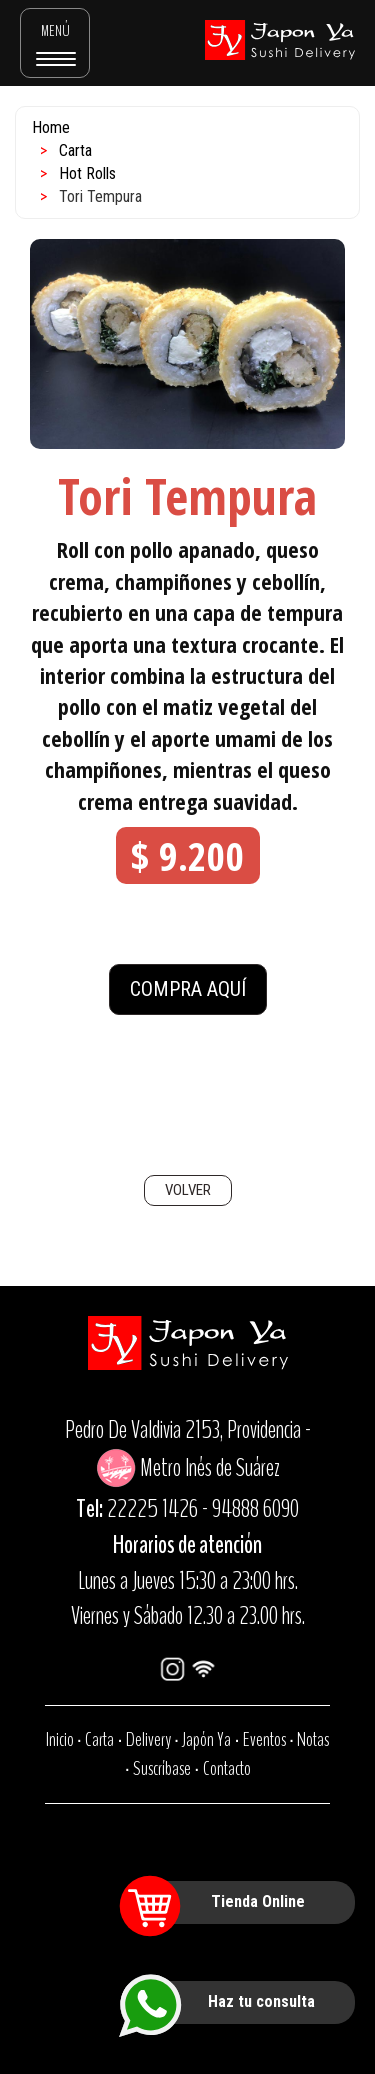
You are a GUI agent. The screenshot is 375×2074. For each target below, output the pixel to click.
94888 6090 (255, 1509)
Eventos (264, 1739)
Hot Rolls (87, 173)
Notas (313, 1739)
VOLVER (188, 1190)
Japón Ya (206, 1739)
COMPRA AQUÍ (188, 989)
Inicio (60, 1739)
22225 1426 (152, 1509)
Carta (75, 150)
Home (51, 127)
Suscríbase (162, 1768)
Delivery (148, 1739)
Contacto (227, 1768)
